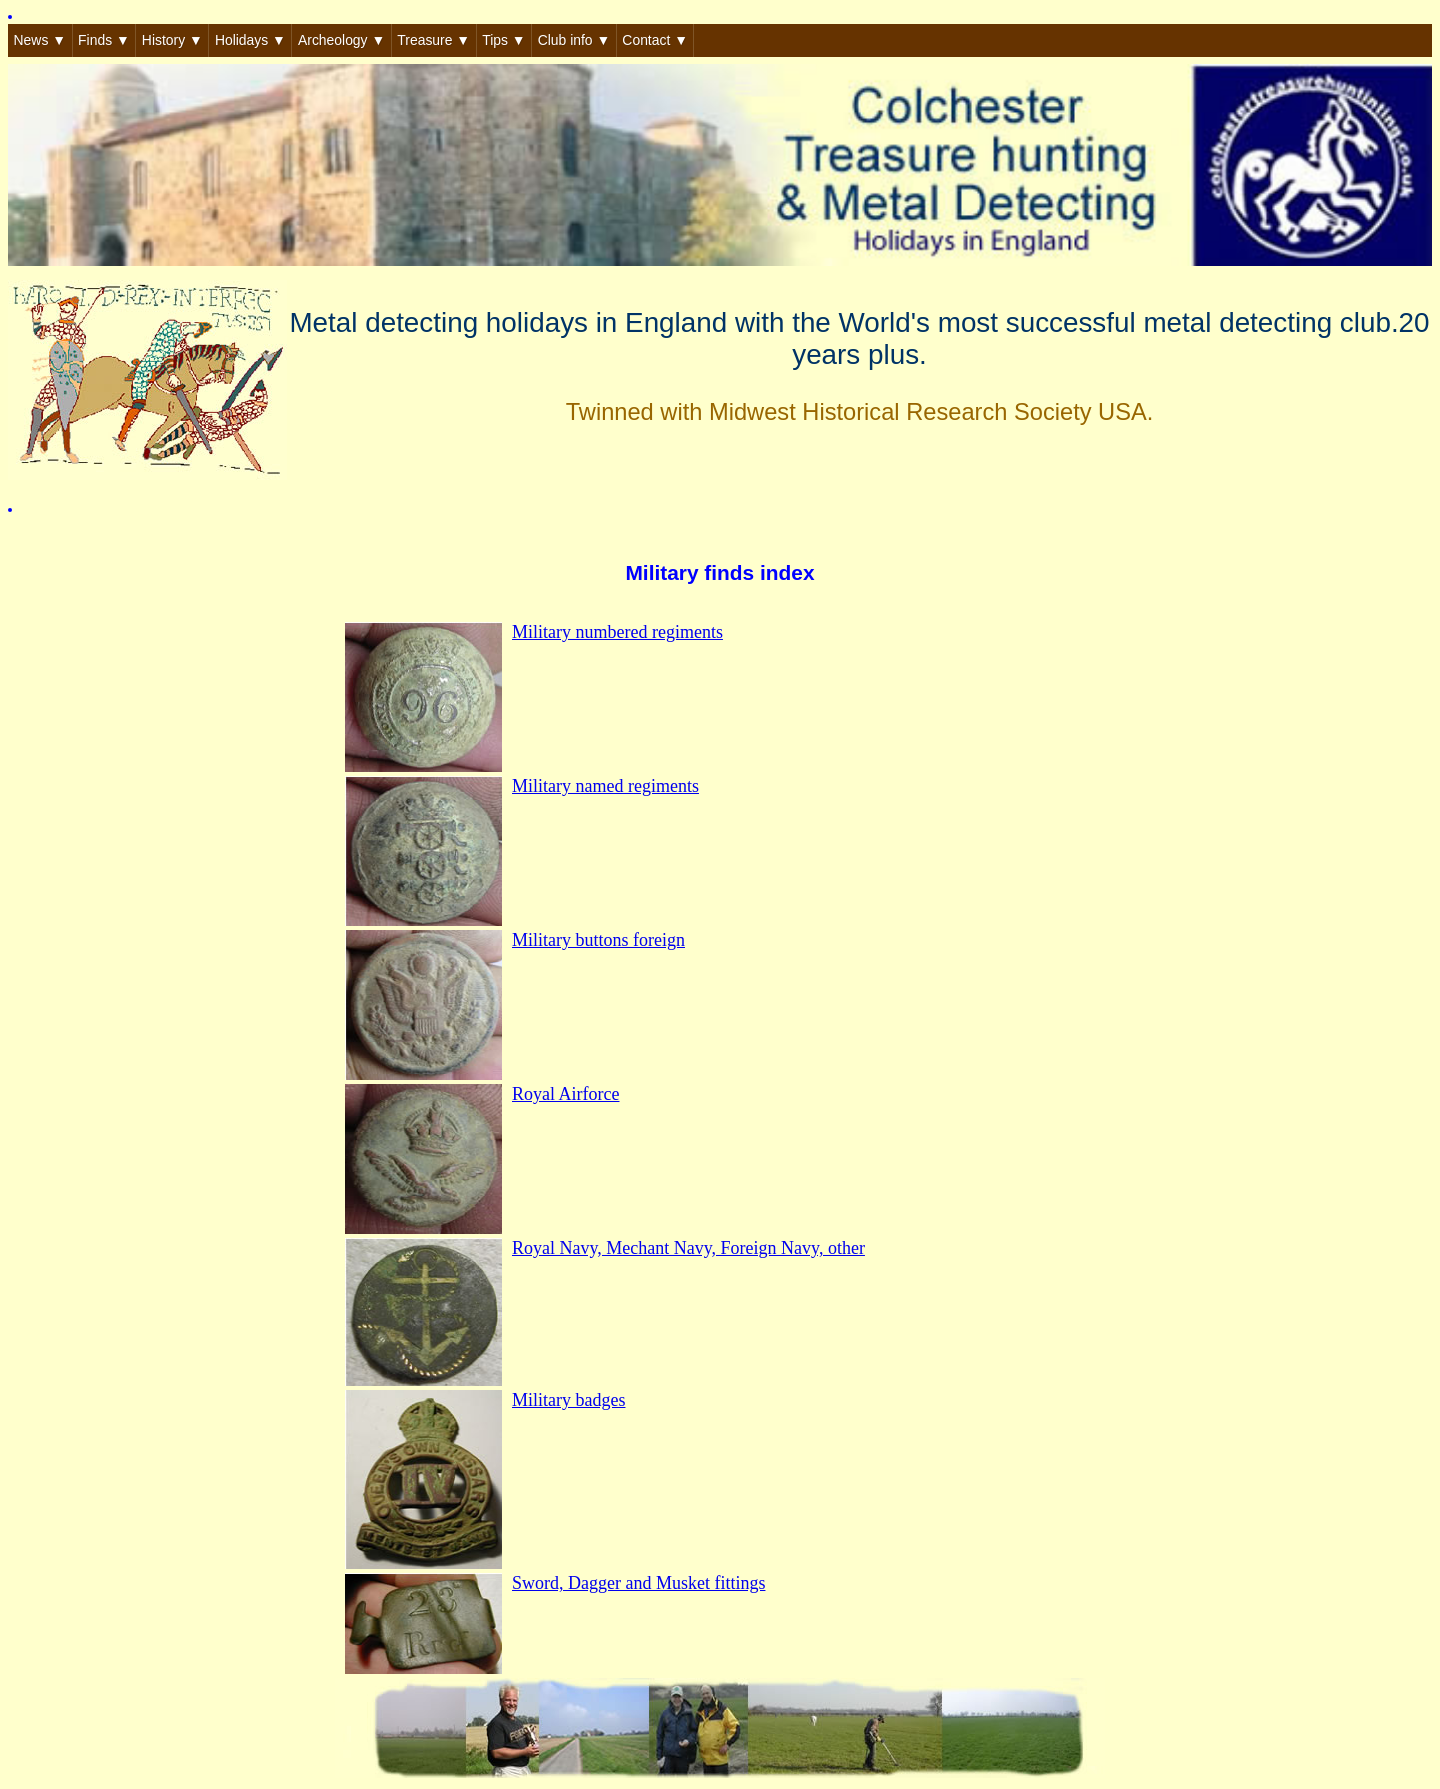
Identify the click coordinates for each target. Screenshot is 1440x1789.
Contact (655, 40)
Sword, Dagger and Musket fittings (638, 1583)
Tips (503, 40)
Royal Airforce (565, 1094)
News (40, 40)
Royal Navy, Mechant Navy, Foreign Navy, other (688, 1248)
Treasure (433, 40)
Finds (104, 40)
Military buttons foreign (598, 940)
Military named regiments (605, 786)
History (172, 40)
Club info (574, 40)
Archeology (341, 40)
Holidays (250, 40)
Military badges (568, 1400)
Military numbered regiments (617, 632)
